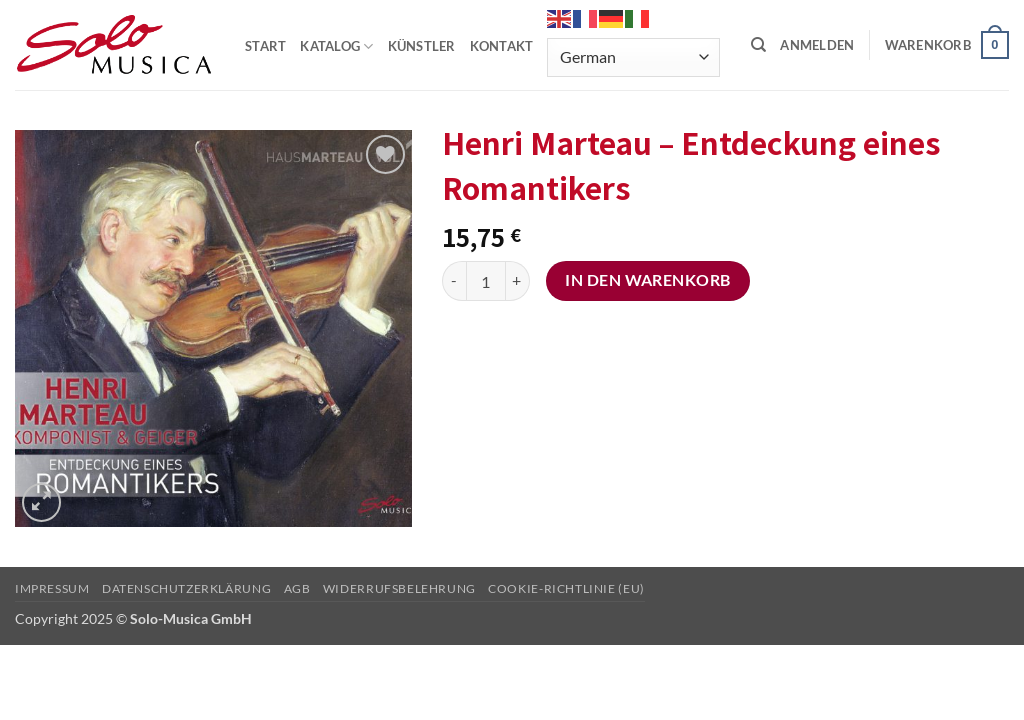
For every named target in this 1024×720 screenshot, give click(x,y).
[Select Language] (633, 57)
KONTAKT (502, 46)
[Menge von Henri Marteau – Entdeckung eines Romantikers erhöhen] (518, 281)
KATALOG (336, 46)
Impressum (52, 588)
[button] (817, 45)
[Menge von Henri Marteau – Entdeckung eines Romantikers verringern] (454, 281)
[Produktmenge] (486, 281)
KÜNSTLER (422, 46)
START (265, 46)
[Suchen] (758, 45)
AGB (297, 588)
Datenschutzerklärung (186, 588)
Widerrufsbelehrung (399, 588)
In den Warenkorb (647, 280)
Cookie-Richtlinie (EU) (566, 588)
